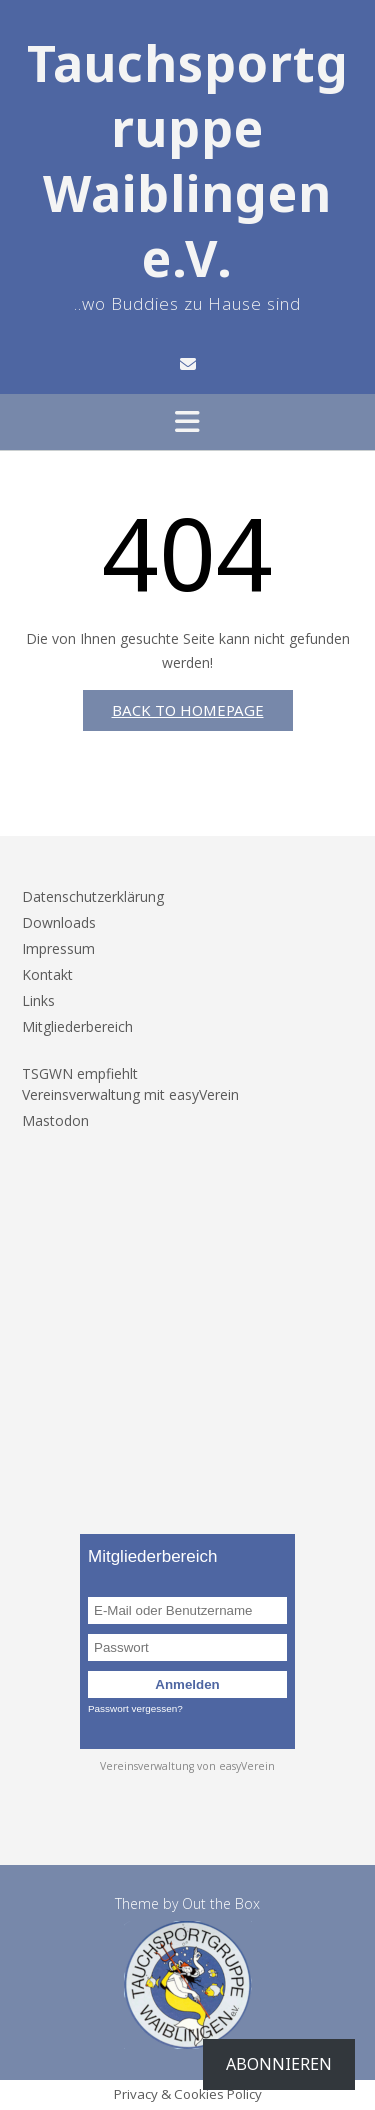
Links (38, 1000)
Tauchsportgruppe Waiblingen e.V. (188, 161)
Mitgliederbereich (77, 1026)
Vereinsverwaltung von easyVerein (187, 1766)
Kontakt (47, 974)
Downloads (59, 922)
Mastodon (55, 1120)
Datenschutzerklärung (93, 896)
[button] (187, 422)
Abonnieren (279, 2064)
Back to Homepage (188, 710)
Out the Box (221, 1903)
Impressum (58, 948)
